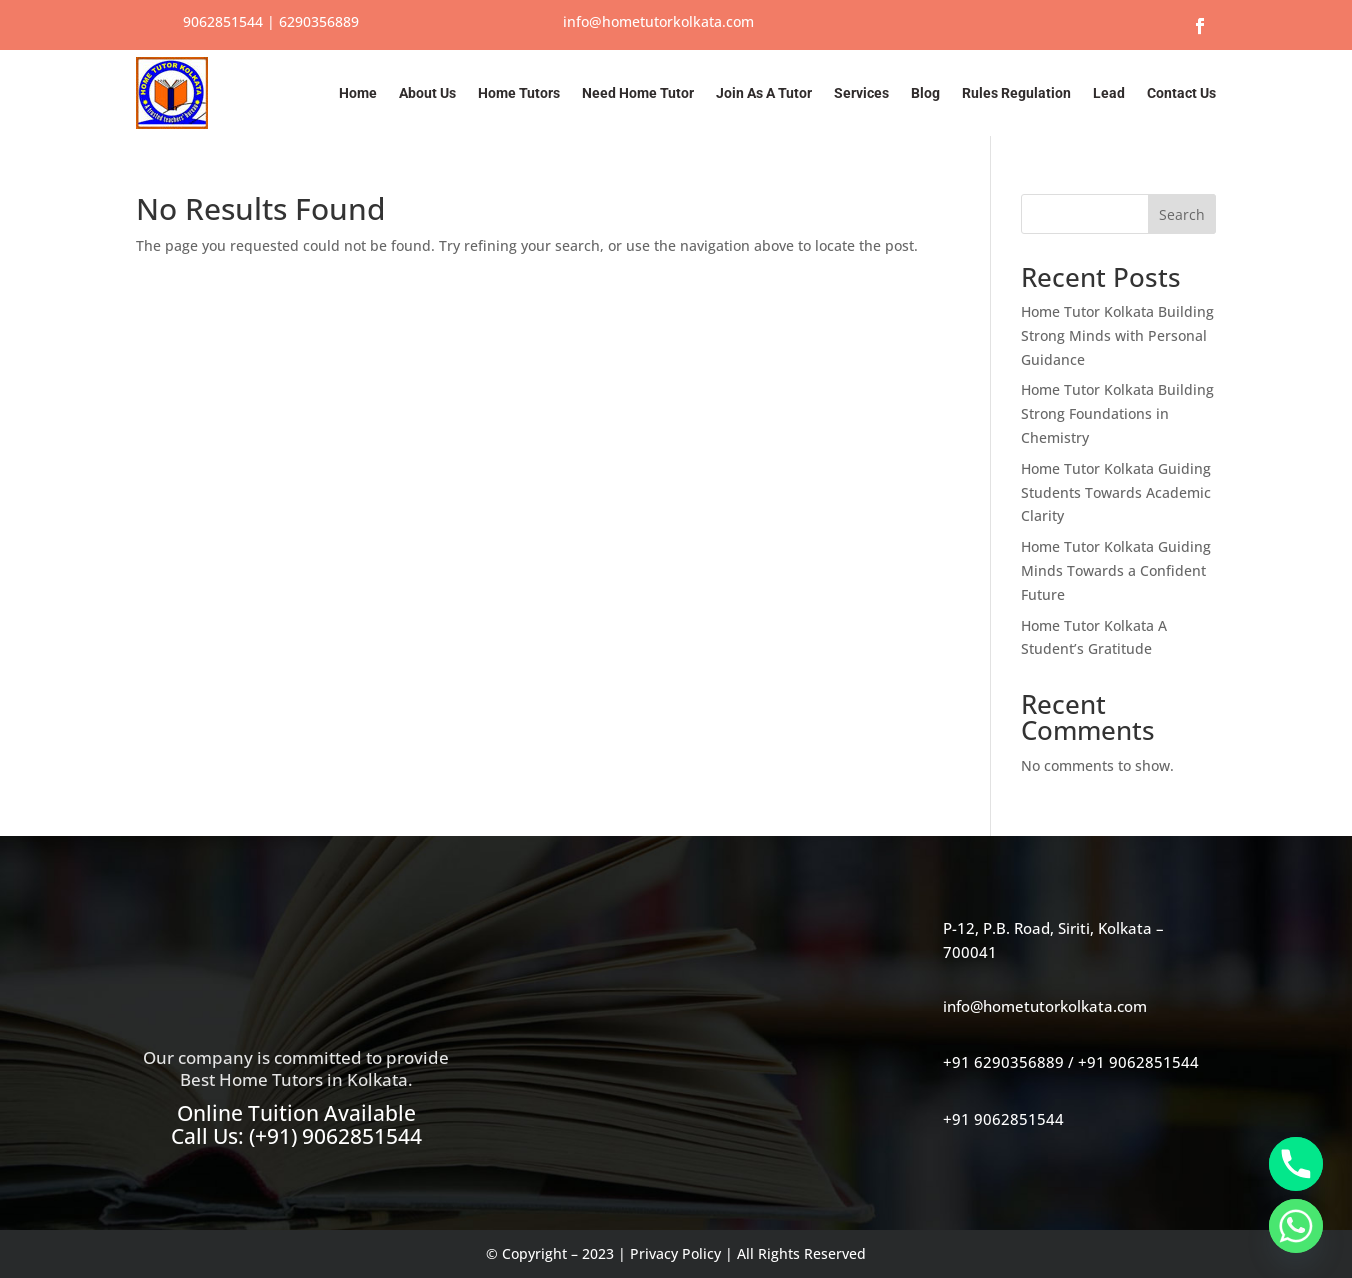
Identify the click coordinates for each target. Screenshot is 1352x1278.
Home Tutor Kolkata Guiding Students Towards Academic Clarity (1116, 492)
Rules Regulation (1016, 93)
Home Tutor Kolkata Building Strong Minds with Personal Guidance (1117, 335)
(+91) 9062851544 (335, 1136)
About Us (427, 93)
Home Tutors (519, 93)
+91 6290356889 (1003, 1062)
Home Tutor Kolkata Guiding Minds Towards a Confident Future (1116, 570)
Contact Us (1181, 93)
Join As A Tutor (764, 93)
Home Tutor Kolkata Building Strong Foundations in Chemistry (1117, 413)
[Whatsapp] (1296, 1226)
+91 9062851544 (1138, 1062)
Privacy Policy (675, 1253)
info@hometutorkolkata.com (658, 21)
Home (358, 93)
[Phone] (1296, 1164)
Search (1182, 214)
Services (861, 93)
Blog (925, 93)
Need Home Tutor (638, 93)
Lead (1109, 93)
